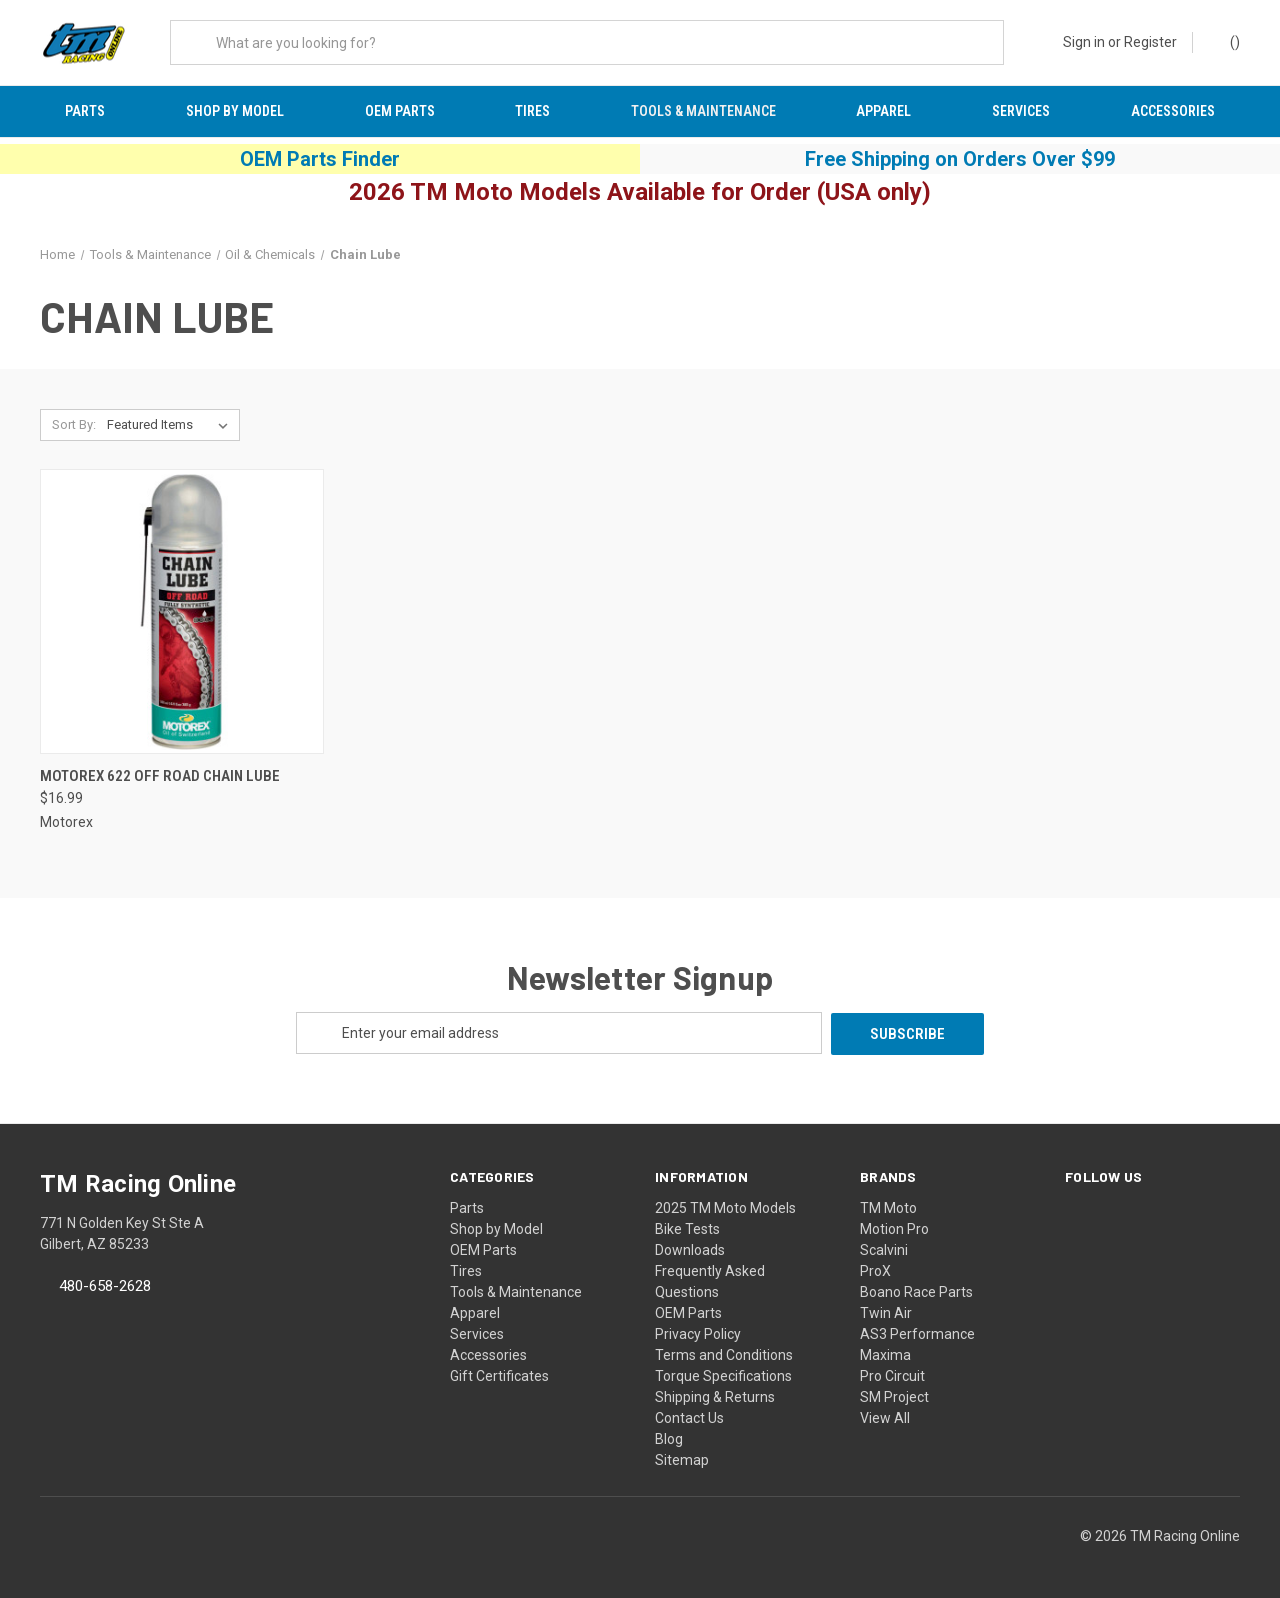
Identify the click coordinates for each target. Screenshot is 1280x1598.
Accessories (1173, 111)
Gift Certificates (499, 1375)
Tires (532, 111)
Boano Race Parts (916, 1291)
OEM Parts (400, 111)
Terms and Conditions (724, 1354)
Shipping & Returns (715, 1396)
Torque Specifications (723, 1375)
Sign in (1084, 42)
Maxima (885, 1354)
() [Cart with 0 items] (1225, 41)
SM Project (894, 1396)
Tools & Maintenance (703, 111)
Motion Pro (894, 1228)
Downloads (690, 1249)
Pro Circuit (892, 1375)
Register (1150, 42)
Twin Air (886, 1312)
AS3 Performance (917, 1333)
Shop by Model (235, 111)
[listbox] (171, 426)
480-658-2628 (105, 1285)
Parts (85, 111)
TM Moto (888, 1207)
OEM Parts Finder (320, 159)
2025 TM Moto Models (725, 1207)
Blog (669, 1438)
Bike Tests (687, 1228)
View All (885, 1417)
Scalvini (884, 1249)
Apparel (883, 111)
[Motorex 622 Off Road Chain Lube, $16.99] (182, 612)
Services (1021, 111)
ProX (875, 1270)
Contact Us (689, 1417)
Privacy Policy (698, 1333)
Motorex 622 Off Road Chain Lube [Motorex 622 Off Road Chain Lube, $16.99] (160, 776)
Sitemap (682, 1459)
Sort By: (74, 425)
